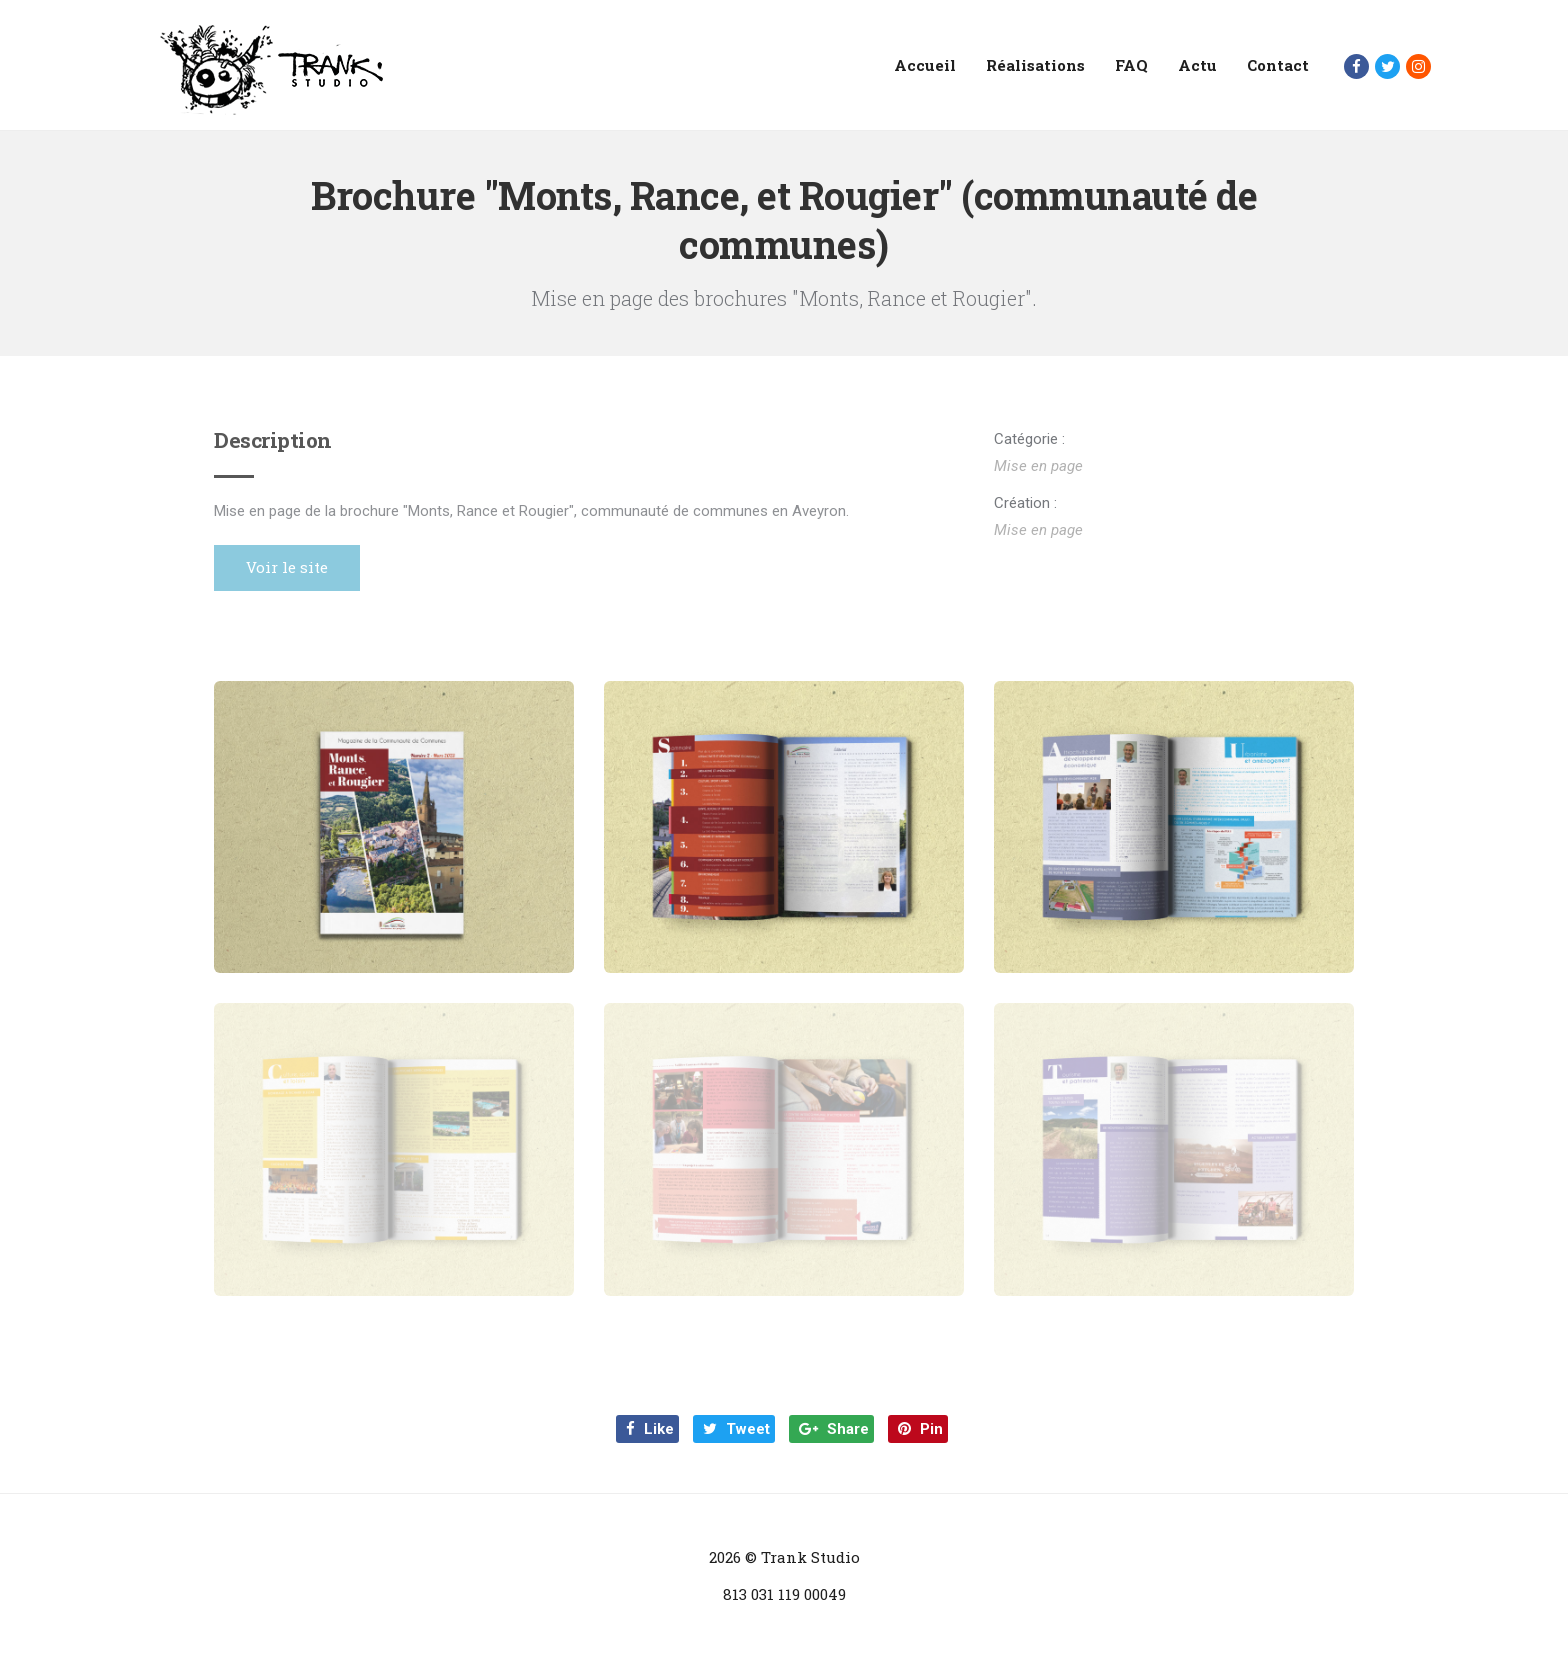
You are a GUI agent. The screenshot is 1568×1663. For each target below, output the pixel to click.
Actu (1197, 65)
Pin (920, 1429)
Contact (1278, 65)
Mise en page (1038, 466)
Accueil (925, 65)
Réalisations (1035, 65)
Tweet (736, 1429)
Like (650, 1429)
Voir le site (287, 567)
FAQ (1131, 65)
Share (834, 1429)
